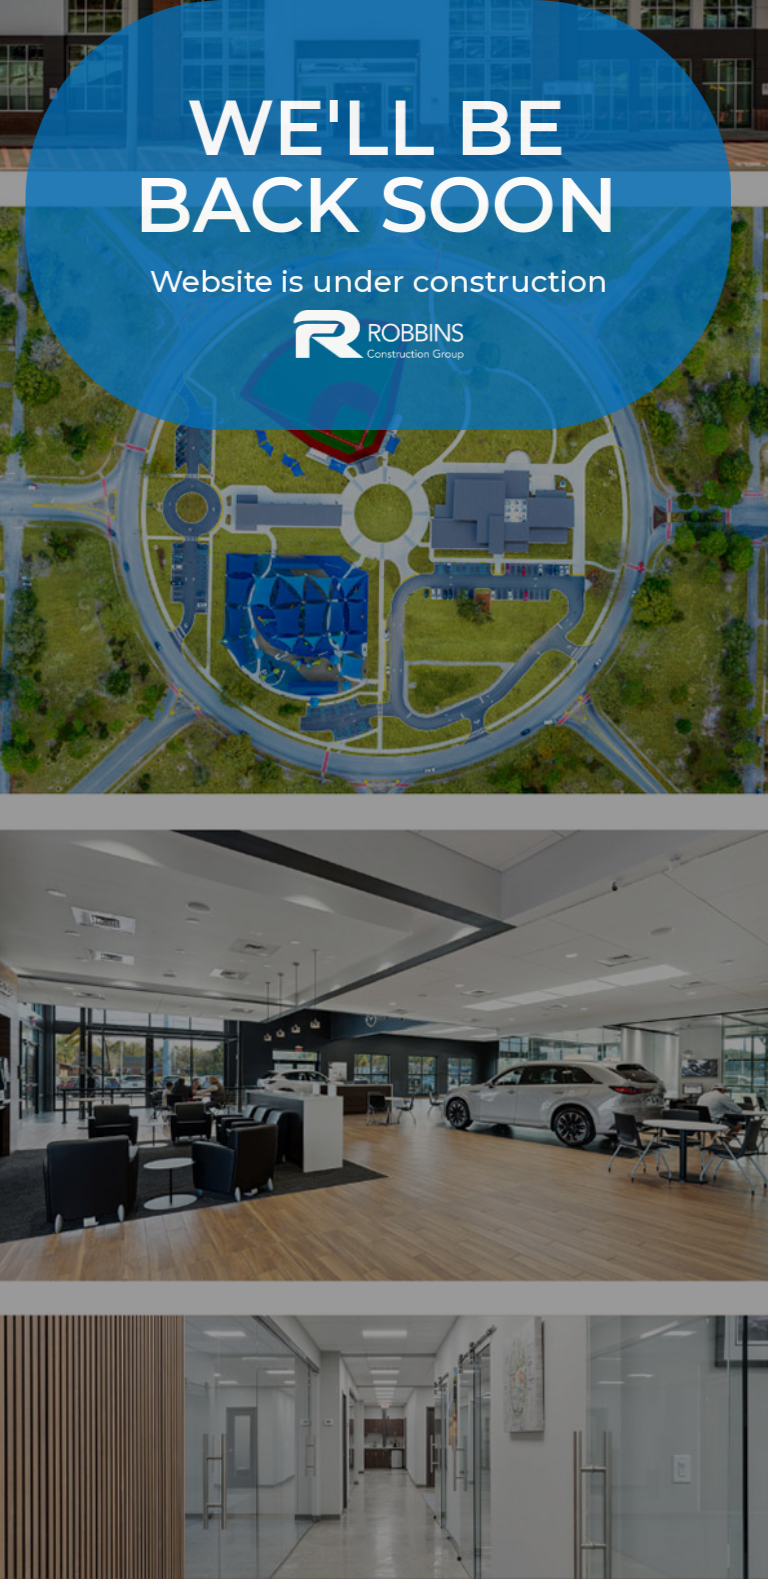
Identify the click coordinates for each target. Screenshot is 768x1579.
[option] (384, 789)
